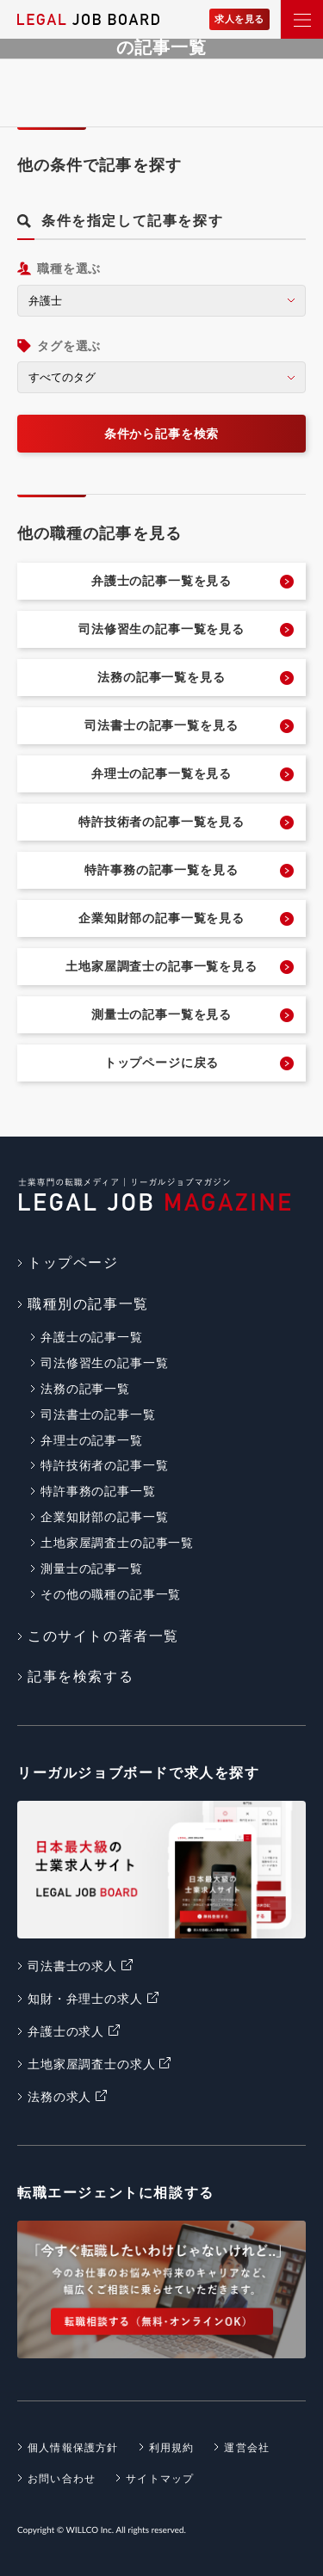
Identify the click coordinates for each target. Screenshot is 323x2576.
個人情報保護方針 (73, 2448)
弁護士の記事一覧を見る (161, 581)
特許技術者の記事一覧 (104, 1465)
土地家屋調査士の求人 (91, 2064)
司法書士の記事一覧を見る (161, 725)
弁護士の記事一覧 (91, 1337)
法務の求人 (59, 2097)
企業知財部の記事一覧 (104, 1517)
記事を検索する (81, 1676)
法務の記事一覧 (85, 1389)
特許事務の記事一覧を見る (161, 870)
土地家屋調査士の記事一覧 (117, 1543)
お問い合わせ (62, 2479)
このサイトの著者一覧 (103, 1636)
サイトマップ (160, 2479)
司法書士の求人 (72, 1966)
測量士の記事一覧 (91, 1568)
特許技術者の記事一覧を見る (161, 822)
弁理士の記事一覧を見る (161, 773)
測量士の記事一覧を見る (161, 1014)
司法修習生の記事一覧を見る (161, 629)
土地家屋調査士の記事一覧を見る (161, 966)
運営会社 (247, 2448)
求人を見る (239, 19)
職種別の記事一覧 (88, 1304)
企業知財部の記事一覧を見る (161, 918)
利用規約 (172, 2448)
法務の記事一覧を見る (161, 677)
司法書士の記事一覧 (98, 1414)
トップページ (73, 1262)
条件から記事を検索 (162, 434)
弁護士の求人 (66, 2031)
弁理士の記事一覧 (91, 1440)
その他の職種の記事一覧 (110, 1594)
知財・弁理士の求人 (85, 1999)
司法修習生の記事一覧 (104, 1363)
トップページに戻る (162, 1062)
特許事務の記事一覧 (98, 1491)
